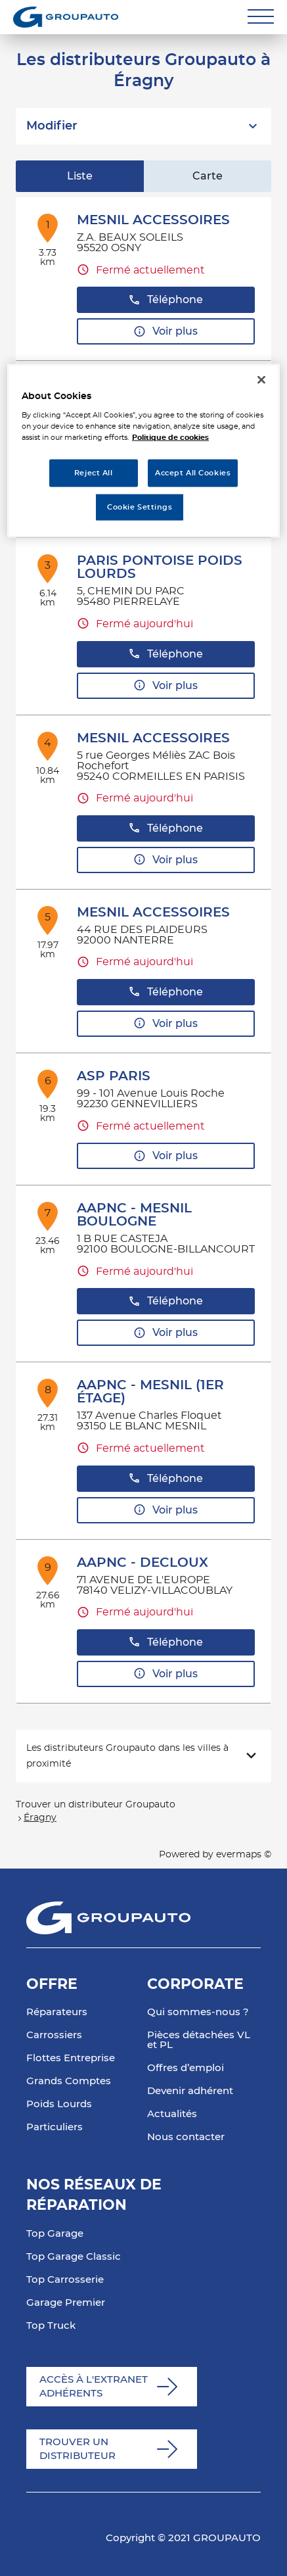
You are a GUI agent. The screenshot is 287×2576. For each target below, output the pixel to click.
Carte (207, 176)
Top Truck (51, 2326)
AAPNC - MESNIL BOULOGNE (134, 1215)
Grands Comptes (68, 2081)
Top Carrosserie (65, 2280)
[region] (143, 451)
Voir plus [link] (165, 331)
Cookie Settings (140, 507)
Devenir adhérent (190, 2091)
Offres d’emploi (185, 2068)
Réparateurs (56, 2012)
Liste (80, 176)
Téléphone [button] (165, 300)
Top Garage (54, 2234)
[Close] (261, 379)
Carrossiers (54, 2035)
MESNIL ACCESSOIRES (153, 220)
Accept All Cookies (193, 473)
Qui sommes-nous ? (198, 2012)
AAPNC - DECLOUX (142, 1562)
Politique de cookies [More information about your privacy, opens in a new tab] (170, 437)
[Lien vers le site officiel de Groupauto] (65, 17)
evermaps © (243, 1854)
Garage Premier (65, 2303)
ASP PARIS (113, 1076)
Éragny (40, 1818)
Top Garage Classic (73, 2257)
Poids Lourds (59, 2104)
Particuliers (54, 2127)
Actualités (172, 2114)
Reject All (93, 473)
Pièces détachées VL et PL (198, 2040)
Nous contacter (186, 2137)
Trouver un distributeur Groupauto (95, 1804)
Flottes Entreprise (70, 2058)
